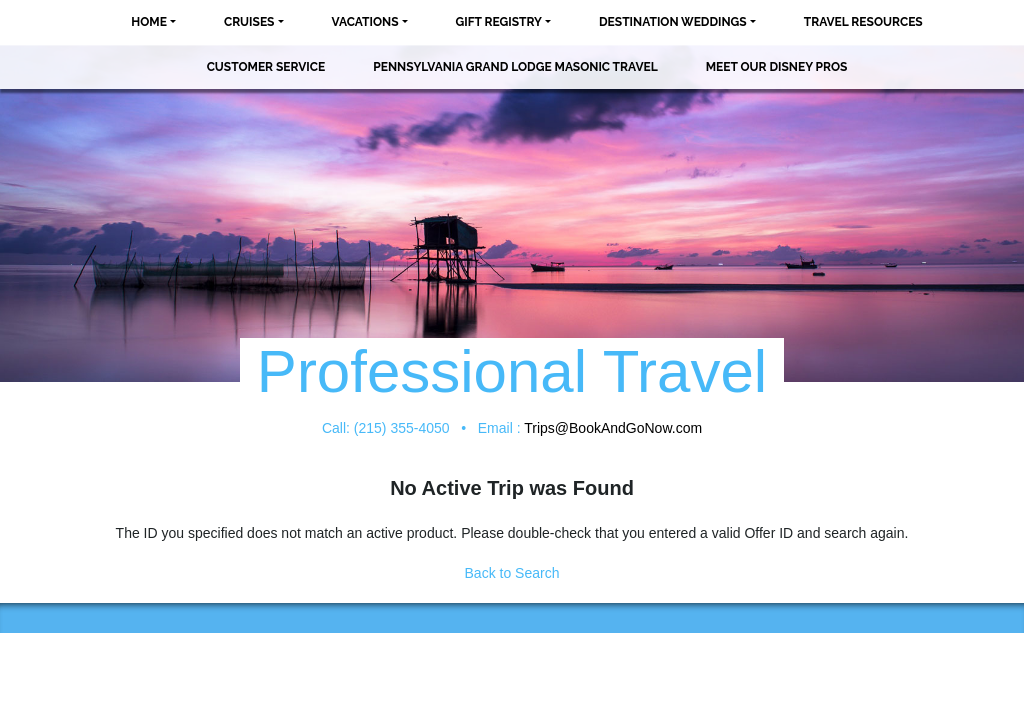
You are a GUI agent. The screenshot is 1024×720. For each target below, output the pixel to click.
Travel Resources (863, 22)
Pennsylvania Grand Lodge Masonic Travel (515, 67)
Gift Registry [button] (499, 22)
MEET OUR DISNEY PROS (777, 67)
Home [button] (149, 22)
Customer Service (266, 67)
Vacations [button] (365, 22)
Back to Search (512, 573)
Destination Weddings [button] (673, 22)
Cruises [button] (249, 22)
